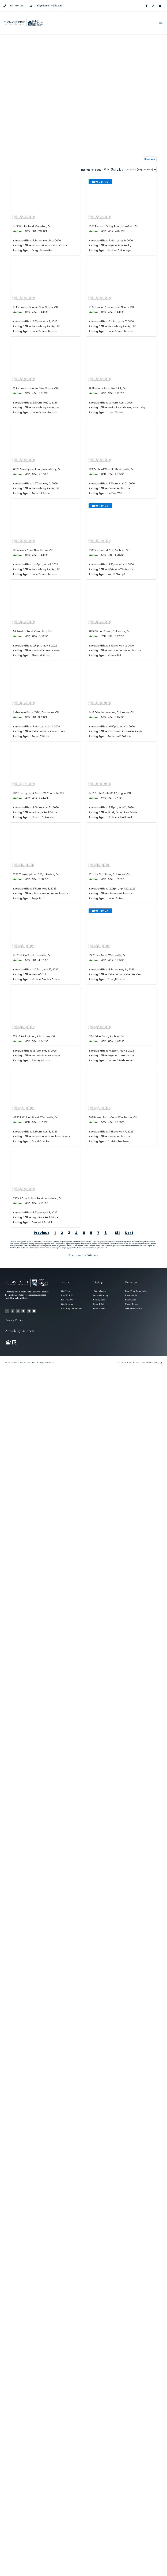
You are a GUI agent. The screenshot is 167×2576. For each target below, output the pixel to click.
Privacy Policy (14, 1320)
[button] (161, 23)
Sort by (117, 169)
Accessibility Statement (19, 1331)
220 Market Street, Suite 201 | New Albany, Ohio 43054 (139, 1362)
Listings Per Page (91, 169)
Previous (41, 1232)
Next (129, 1232)
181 (117, 1232)
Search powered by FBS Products (83, 1255)
